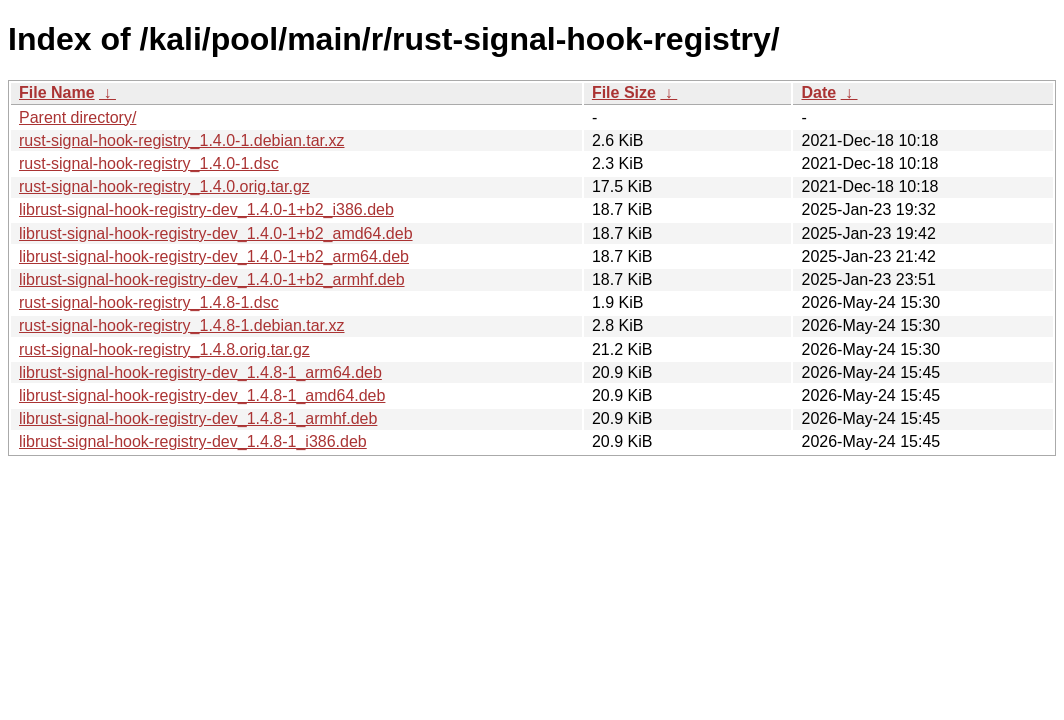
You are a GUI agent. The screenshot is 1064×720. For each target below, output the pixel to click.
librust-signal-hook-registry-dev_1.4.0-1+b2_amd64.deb (216, 233)
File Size (624, 92)
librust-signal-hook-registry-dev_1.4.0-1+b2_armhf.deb (212, 279)
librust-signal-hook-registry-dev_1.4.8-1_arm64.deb (200, 372)
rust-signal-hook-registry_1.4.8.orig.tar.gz (164, 349)
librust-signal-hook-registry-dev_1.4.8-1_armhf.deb (198, 418)
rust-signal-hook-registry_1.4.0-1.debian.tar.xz (182, 140)
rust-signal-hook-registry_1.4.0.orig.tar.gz (164, 186)
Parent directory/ (77, 117)
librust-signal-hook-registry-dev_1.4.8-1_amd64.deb (202, 395)
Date (818, 92)
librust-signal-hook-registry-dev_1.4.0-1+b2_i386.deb (206, 209)
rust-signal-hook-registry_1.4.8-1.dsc (149, 302)
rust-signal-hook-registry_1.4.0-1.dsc (149, 163)
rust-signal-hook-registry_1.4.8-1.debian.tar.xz (182, 325)
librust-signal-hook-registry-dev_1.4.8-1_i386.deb (193, 441)
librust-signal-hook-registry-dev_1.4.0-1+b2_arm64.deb (214, 256)
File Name (57, 92)
